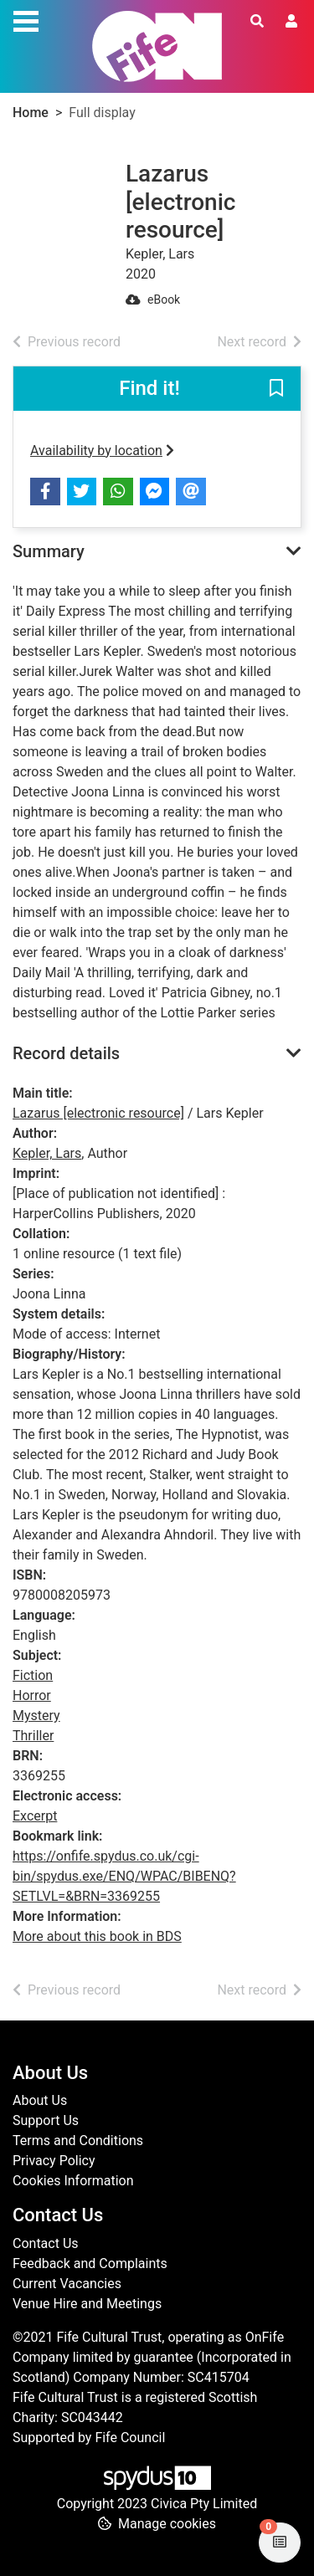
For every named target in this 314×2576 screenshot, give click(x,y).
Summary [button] (49, 551)
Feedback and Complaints (90, 2263)
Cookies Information (73, 2181)
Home (31, 112)
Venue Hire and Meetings (87, 2304)
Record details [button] (66, 1053)
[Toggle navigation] (26, 19)
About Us (40, 2100)
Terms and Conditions (78, 2140)
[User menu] (291, 22)
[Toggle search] (257, 22)
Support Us (46, 2120)
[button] (276, 389)
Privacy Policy (54, 2161)
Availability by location (102, 450)
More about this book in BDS (97, 1936)
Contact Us (46, 2243)
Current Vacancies (67, 2284)
